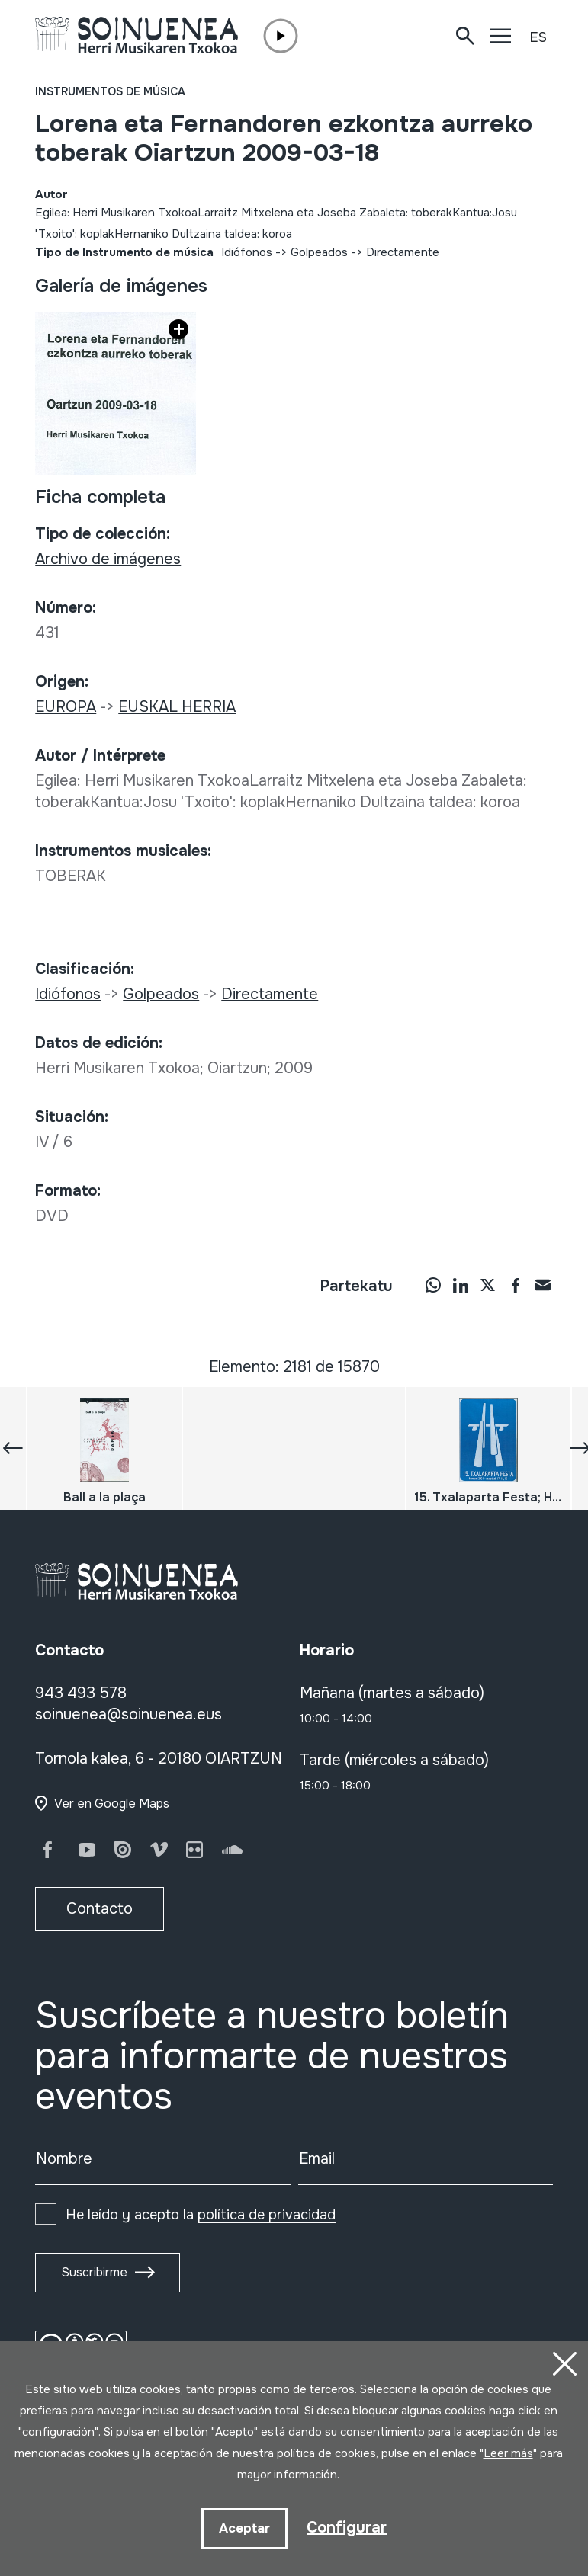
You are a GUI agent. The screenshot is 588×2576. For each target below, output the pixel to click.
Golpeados (319, 252)
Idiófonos (246, 252)
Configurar (347, 2527)
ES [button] (538, 37)
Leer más (508, 2453)
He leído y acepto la (201, 2214)
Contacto (99, 1908)
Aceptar (244, 2528)
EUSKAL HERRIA (177, 706)
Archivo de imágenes (108, 559)
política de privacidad (267, 2214)
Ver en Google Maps (111, 1804)
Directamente (402, 252)
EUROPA (65, 706)
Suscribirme (94, 2272)
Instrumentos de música (110, 91)
